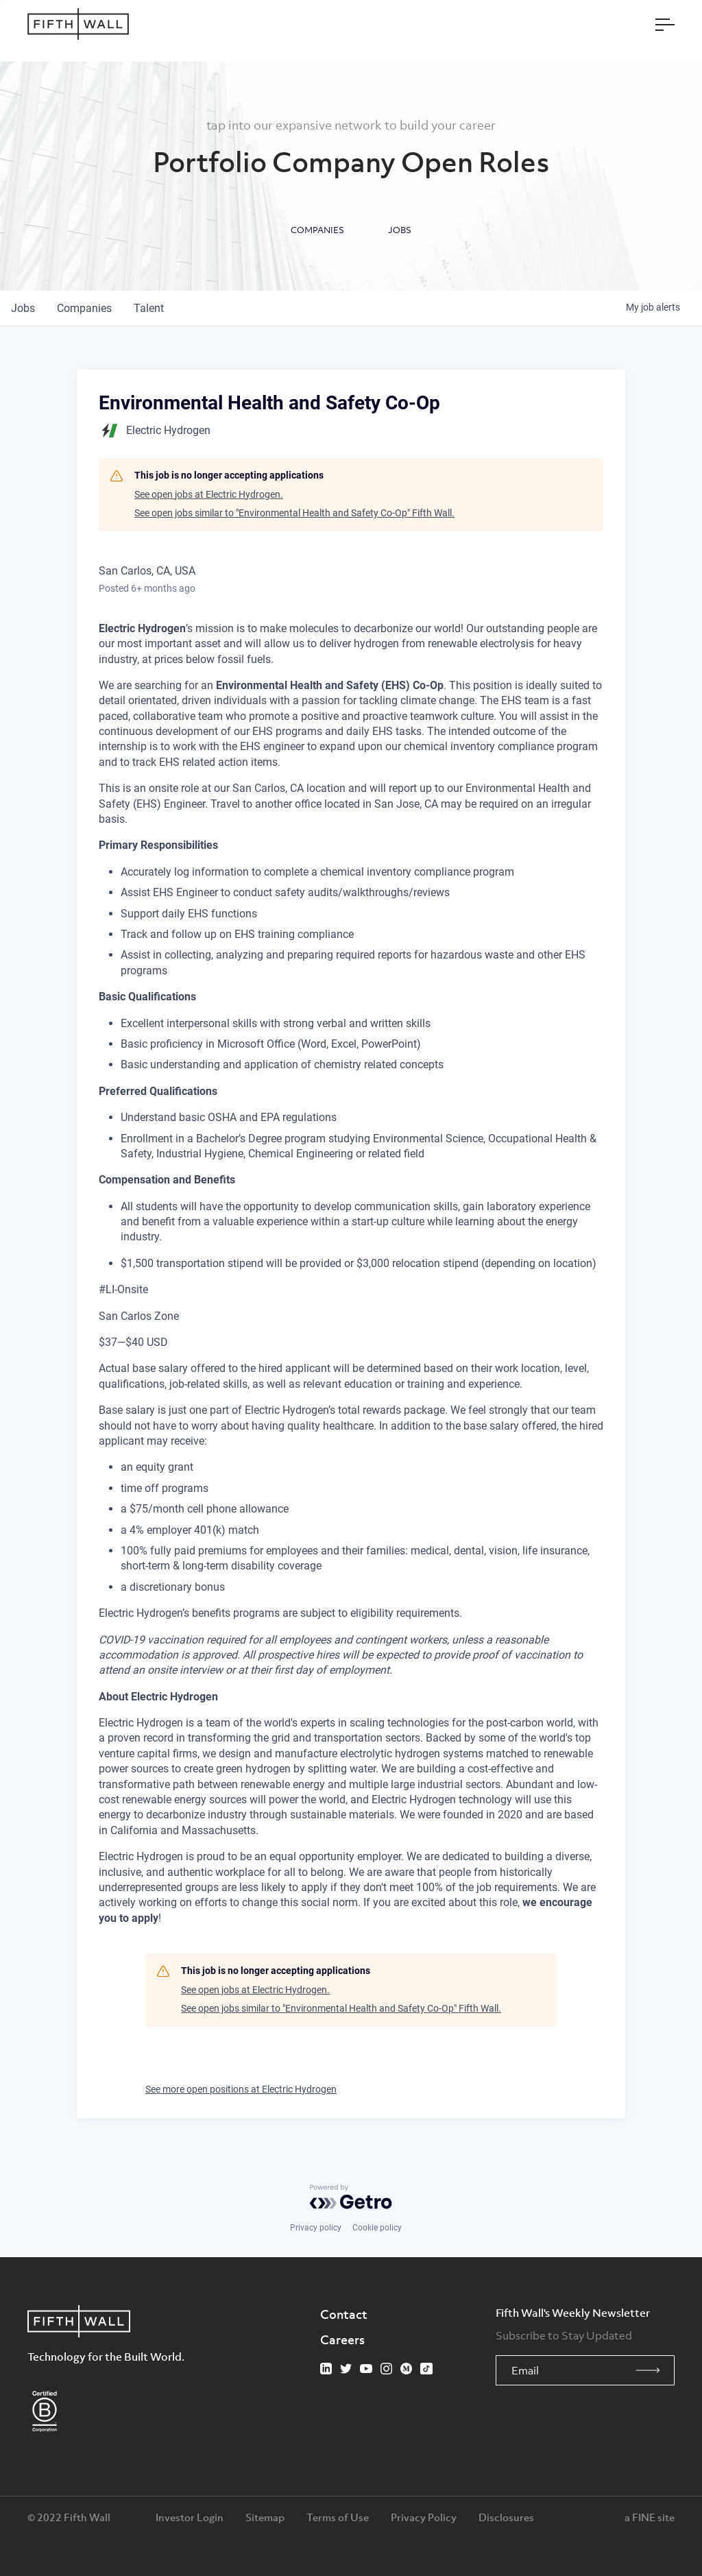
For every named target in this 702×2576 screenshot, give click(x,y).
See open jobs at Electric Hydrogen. (208, 494)
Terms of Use (337, 2517)
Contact (343, 2314)
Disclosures (506, 2517)
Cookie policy (377, 2227)
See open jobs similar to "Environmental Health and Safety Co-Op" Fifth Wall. (294, 512)
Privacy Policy (424, 2517)
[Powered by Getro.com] (351, 2196)
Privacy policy (315, 2227)
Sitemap (265, 2517)
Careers (342, 2339)
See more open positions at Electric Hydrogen (241, 2089)
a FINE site (650, 2517)
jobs (23, 308)
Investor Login (189, 2517)
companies (84, 308)
